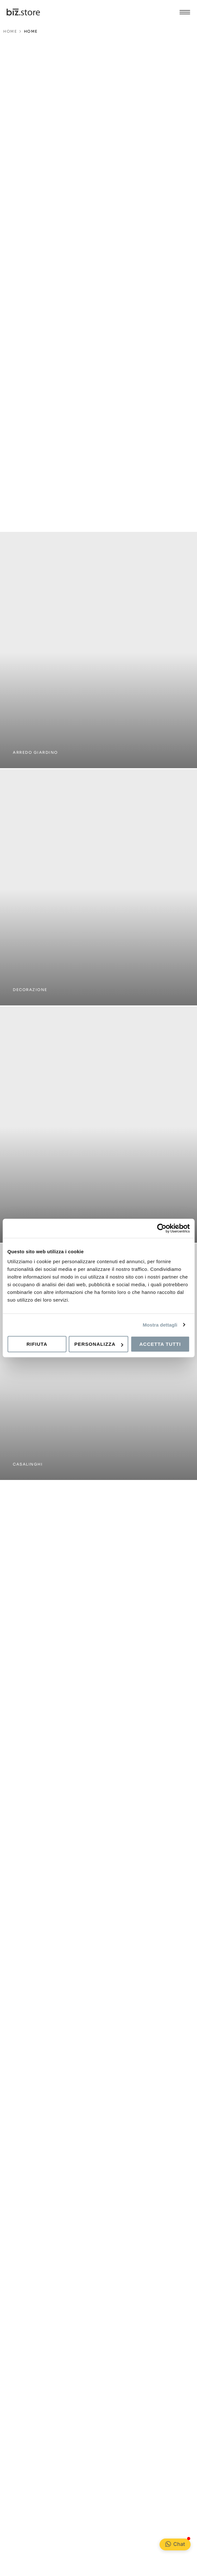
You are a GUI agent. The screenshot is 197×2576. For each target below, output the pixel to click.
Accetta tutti (160, 1344)
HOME (10, 31)
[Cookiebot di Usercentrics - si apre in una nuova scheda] (162, 1228)
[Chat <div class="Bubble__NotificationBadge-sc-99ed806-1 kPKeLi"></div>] (168, 2544)
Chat (179, 2544)
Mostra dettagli (160, 1325)
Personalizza (98, 1344)
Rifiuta (37, 1344)
